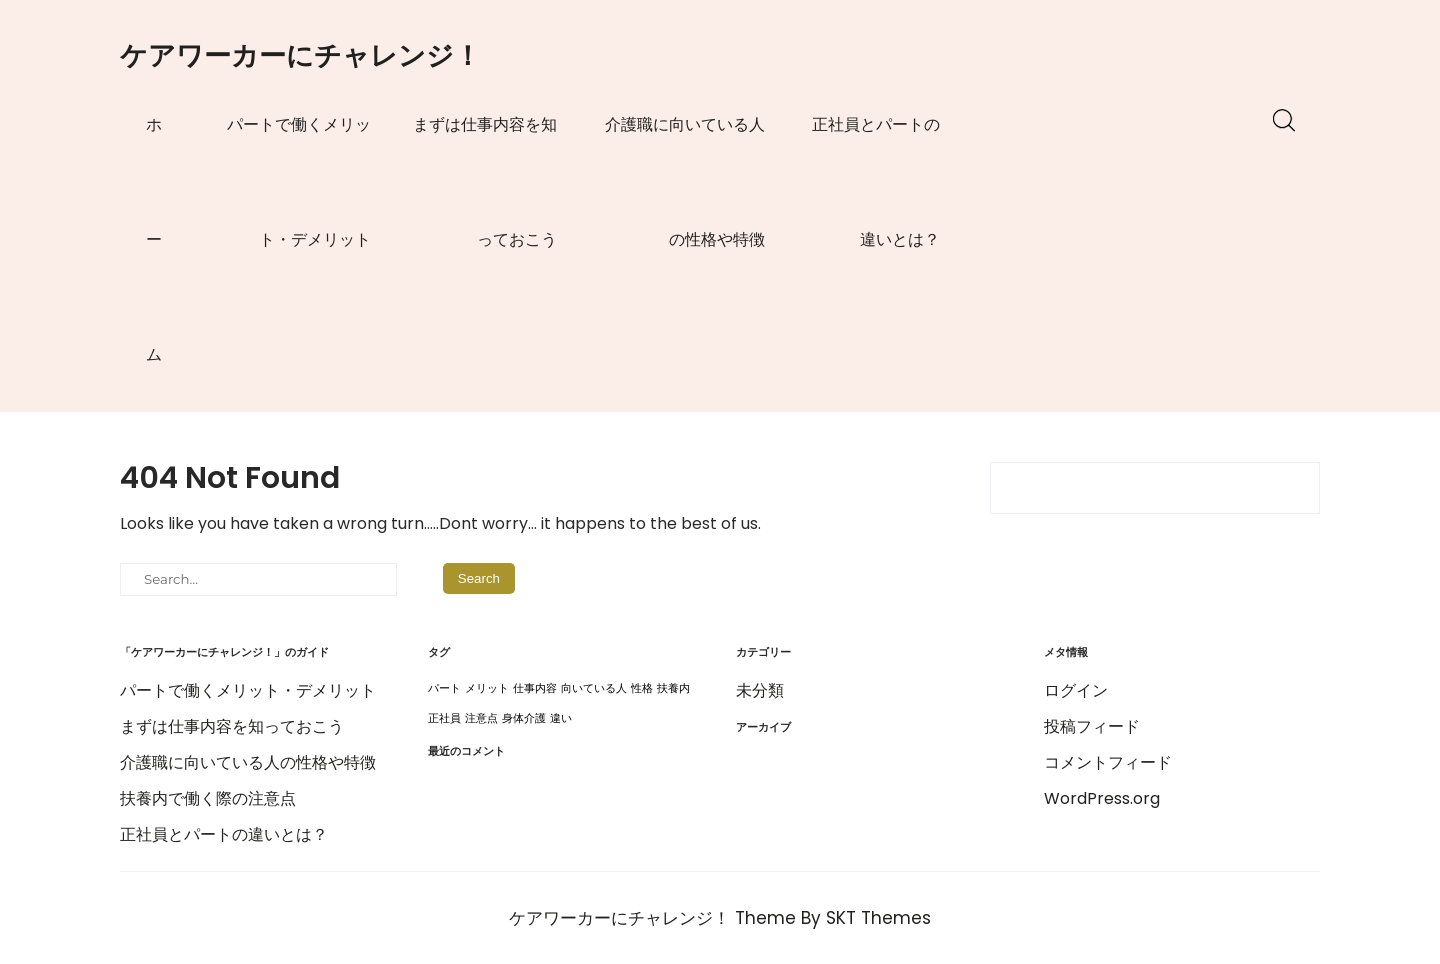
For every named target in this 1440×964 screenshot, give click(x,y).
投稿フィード (1092, 726)
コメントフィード (1108, 762)
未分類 (760, 690)
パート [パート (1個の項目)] (444, 688)
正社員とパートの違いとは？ (876, 182)
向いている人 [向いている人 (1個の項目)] (594, 688)
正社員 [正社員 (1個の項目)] (444, 718)
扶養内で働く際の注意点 (208, 798)
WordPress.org (1102, 798)
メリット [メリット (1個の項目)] (487, 688)
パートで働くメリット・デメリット (299, 182)
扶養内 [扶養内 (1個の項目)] (673, 688)
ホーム (154, 239)
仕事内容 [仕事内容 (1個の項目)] (535, 688)
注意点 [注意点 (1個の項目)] (481, 718)
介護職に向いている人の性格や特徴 (685, 182)
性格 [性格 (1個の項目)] (642, 688)
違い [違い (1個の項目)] (561, 718)
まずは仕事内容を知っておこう (485, 182)
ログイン (1076, 690)
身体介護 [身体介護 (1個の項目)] (524, 718)
